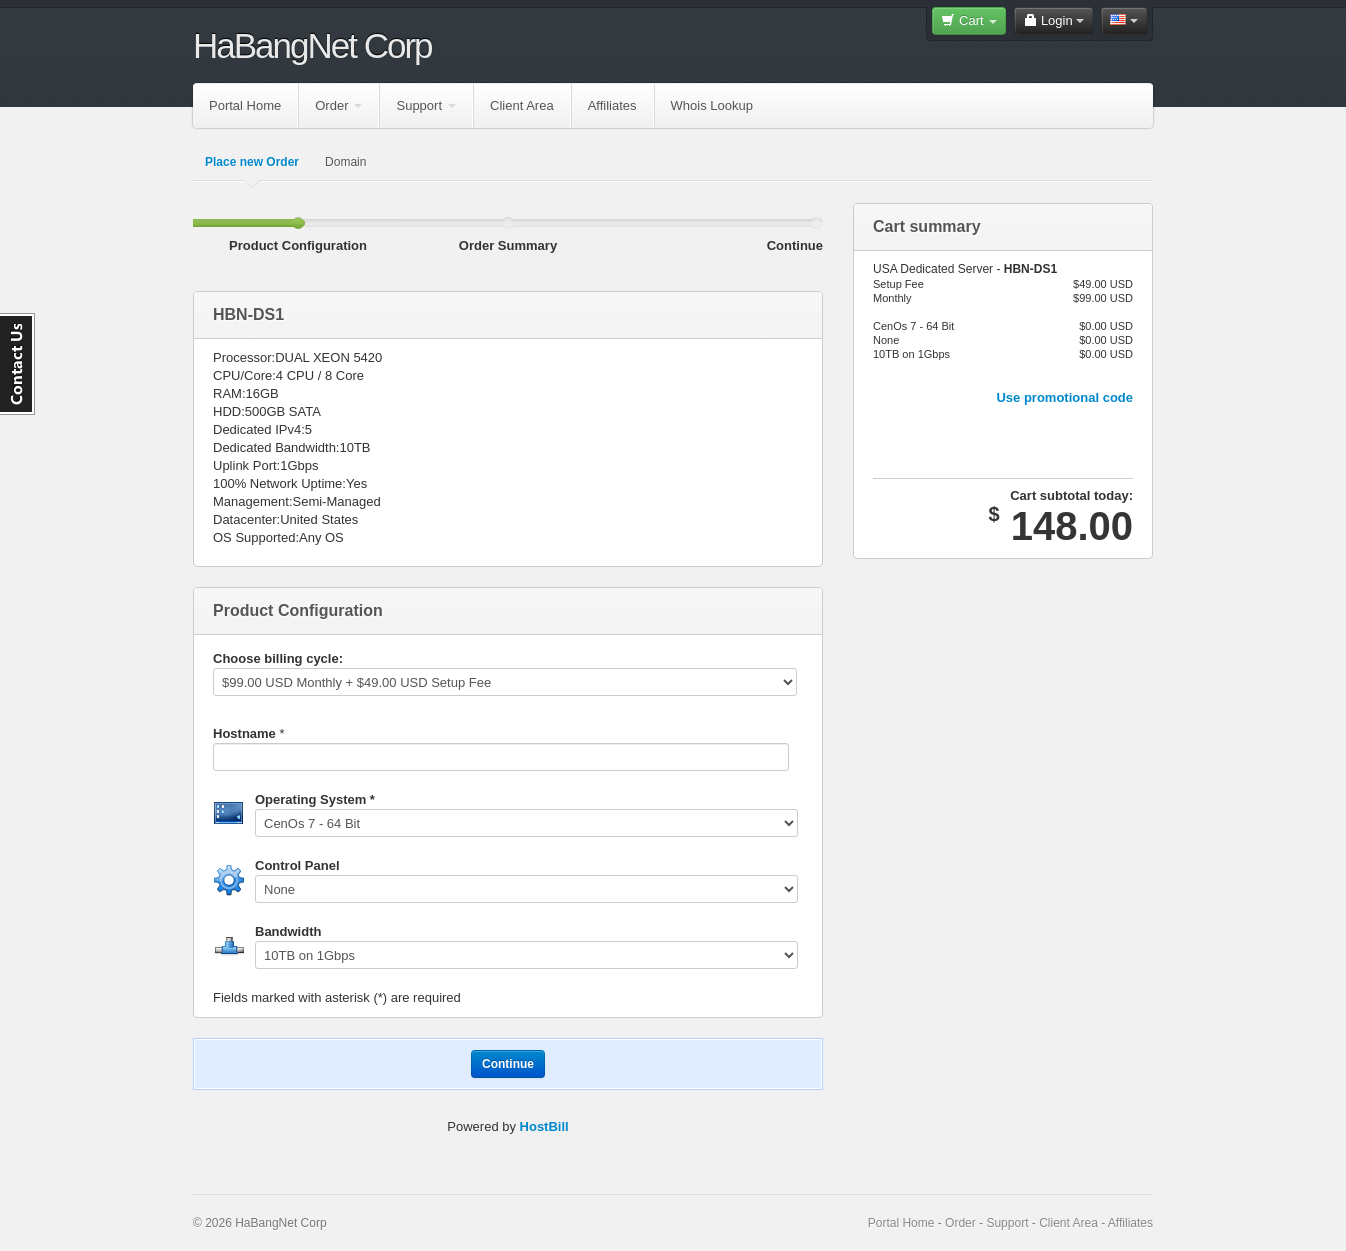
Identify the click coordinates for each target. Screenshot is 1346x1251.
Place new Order (252, 162)
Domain (345, 162)
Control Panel (297, 865)
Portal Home (245, 105)
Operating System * (315, 799)
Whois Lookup (712, 105)
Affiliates (612, 105)
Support (426, 105)
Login (1053, 20)
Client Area (522, 105)
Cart (969, 20)
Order (338, 105)
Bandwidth (288, 931)
